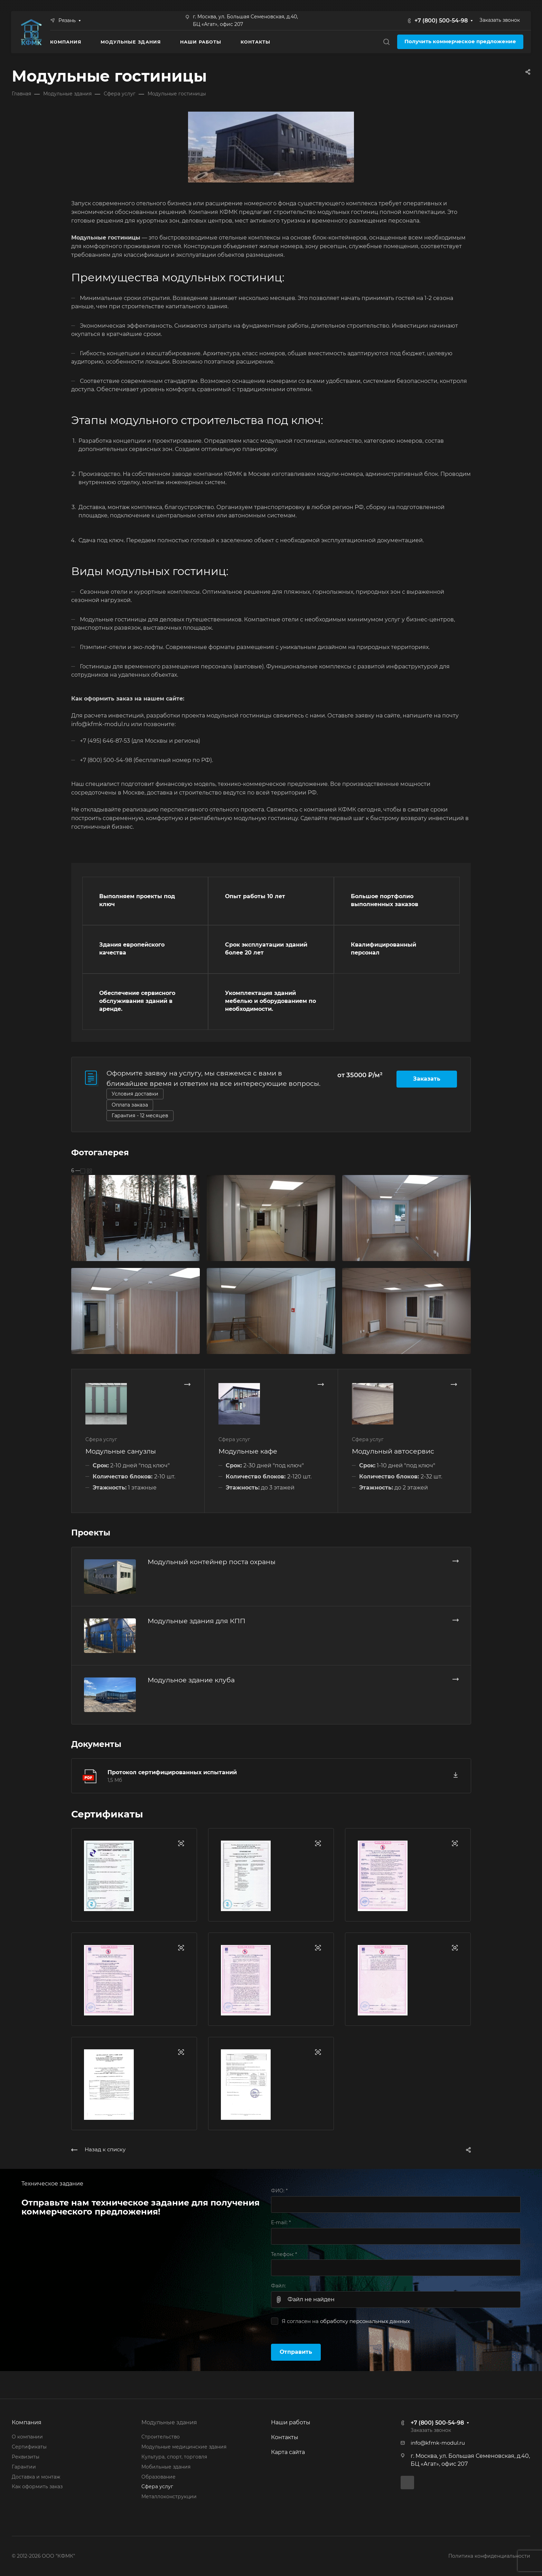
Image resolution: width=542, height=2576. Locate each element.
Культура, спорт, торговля (174, 2457)
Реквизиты (25, 2457)
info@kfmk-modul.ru (438, 2443)
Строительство (160, 2436)
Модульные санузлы (120, 1451)
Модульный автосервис (393, 1451)
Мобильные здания (165, 2467)
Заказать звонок (499, 20)
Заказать (426, 1078)
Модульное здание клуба (191, 1680)
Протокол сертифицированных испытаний (172, 1772)
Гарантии (24, 2467)
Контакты (284, 2437)
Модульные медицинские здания (183, 2447)
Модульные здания (169, 2422)
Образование (158, 2477)
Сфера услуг (157, 2486)
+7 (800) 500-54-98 (441, 20)
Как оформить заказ (37, 2486)
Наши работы (290, 2422)
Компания (26, 2422)
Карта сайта (288, 2452)
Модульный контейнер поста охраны (211, 1562)
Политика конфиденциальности (489, 2556)
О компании (27, 2436)
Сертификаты (29, 2447)
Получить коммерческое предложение (460, 41)
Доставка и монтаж (36, 2477)
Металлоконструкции (169, 2496)
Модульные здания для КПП (196, 1621)
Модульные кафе (247, 1451)
